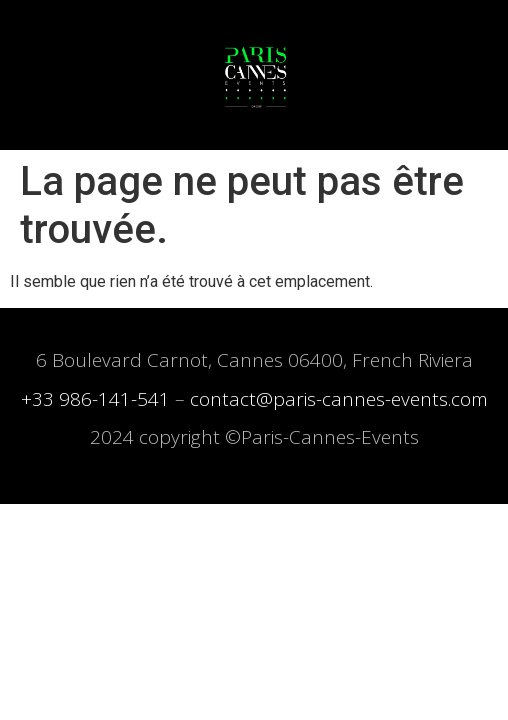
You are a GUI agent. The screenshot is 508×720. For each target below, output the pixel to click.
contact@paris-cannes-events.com (339, 399)
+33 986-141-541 (95, 399)
